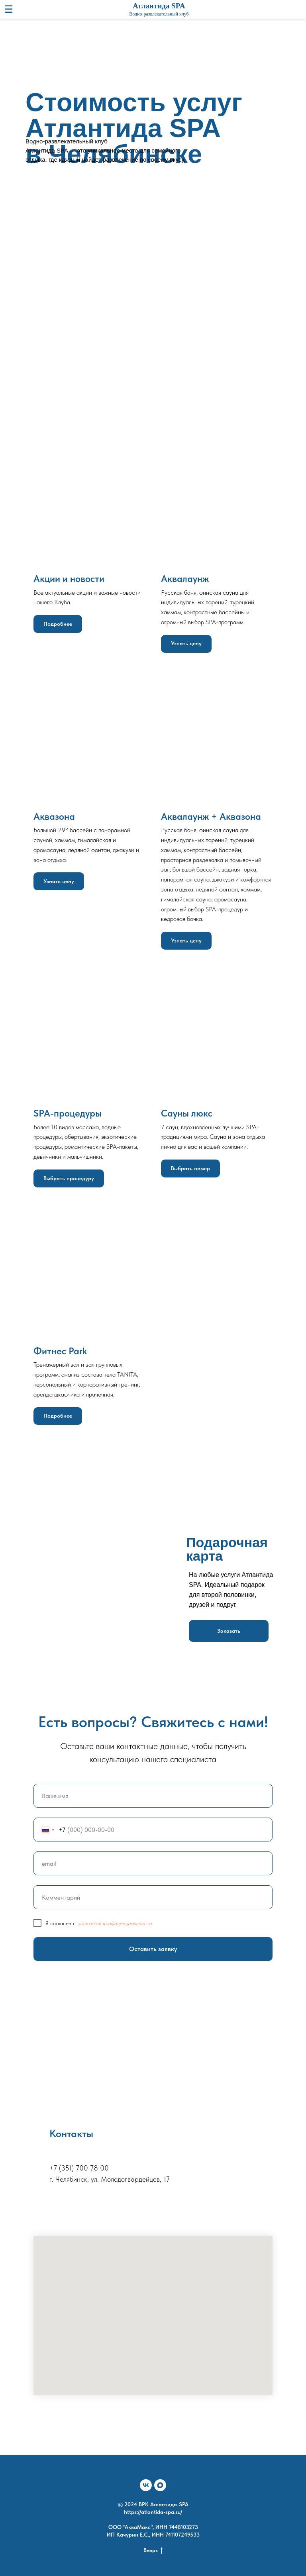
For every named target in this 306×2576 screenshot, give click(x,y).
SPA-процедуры (67, 1113)
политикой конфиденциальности (114, 1923)
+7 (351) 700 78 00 (79, 2168)
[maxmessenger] (160, 2485)
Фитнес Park (60, 1351)
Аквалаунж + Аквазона (211, 816)
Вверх (153, 2550)
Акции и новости (68, 578)
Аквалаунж (185, 578)
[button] (229, 1631)
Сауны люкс (186, 1113)
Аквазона (54, 816)
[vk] (146, 2485)
